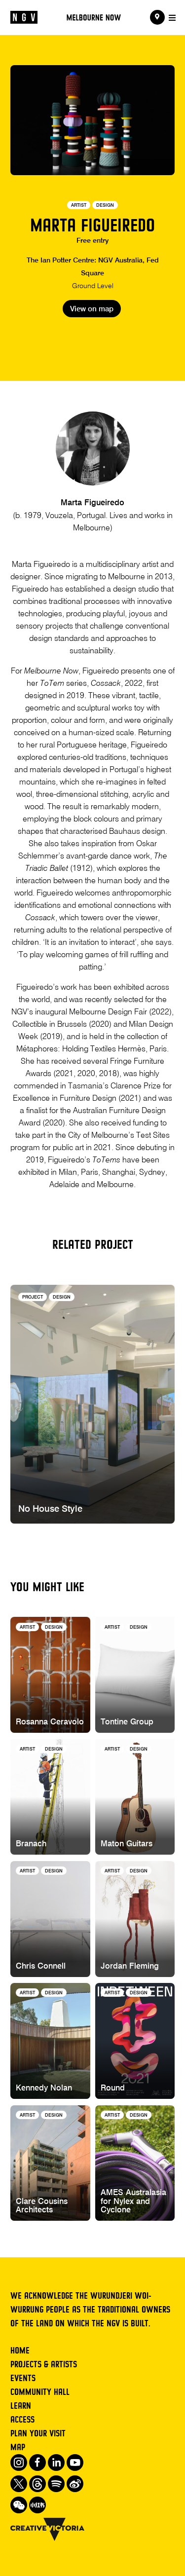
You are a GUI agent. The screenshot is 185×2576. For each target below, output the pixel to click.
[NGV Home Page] (23, 17)
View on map (91, 309)
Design (105, 205)
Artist (78, 205)
